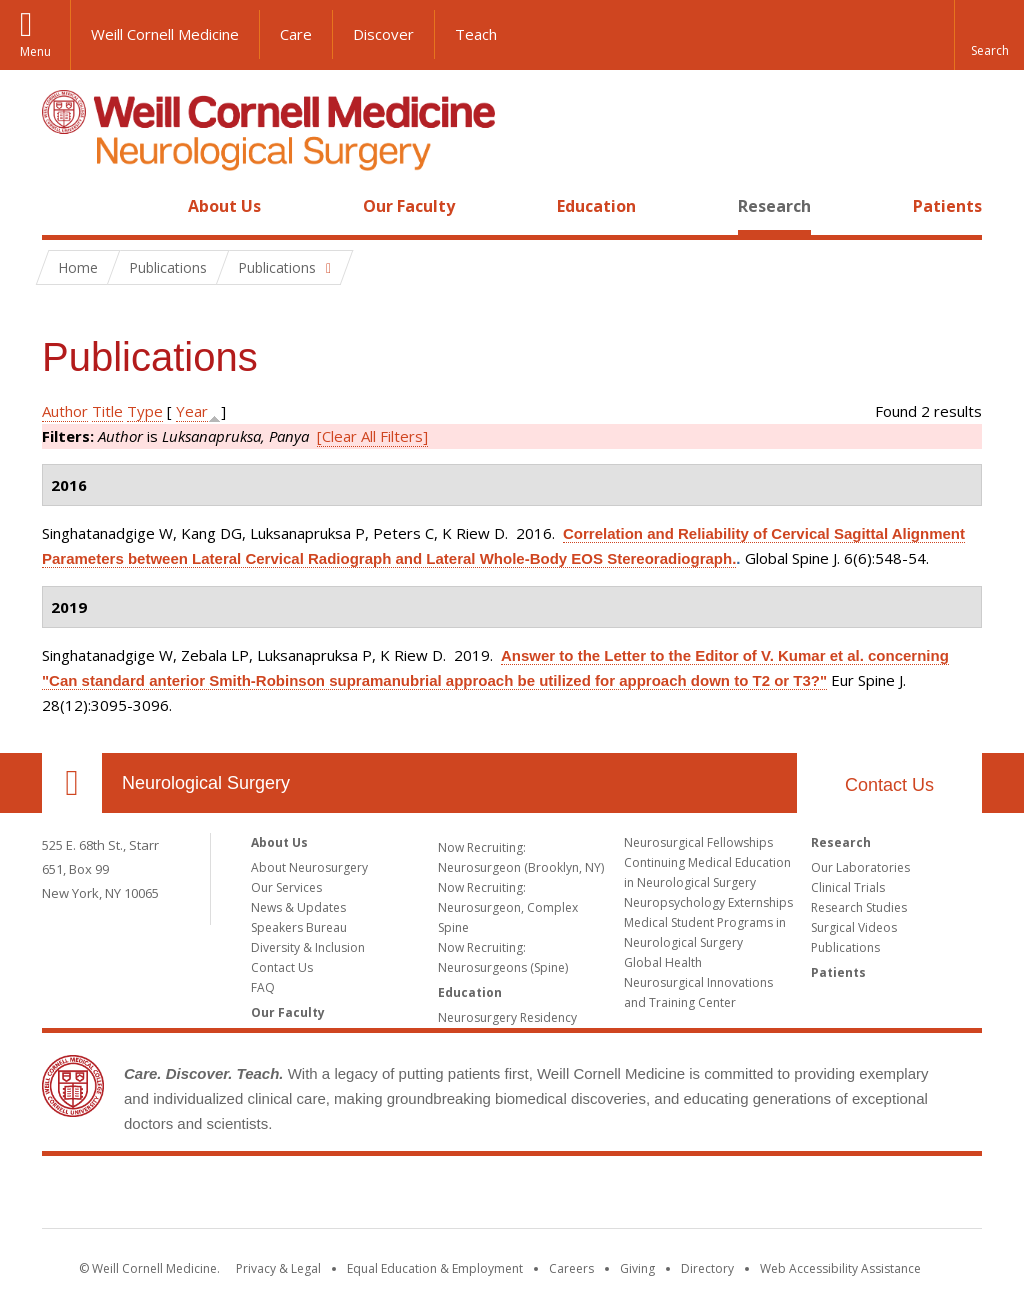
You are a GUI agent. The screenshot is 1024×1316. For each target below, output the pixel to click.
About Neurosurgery (309, 867)
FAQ (263, 987)
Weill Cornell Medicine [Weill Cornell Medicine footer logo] (512, 1196)
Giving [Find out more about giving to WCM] (637, 1268)
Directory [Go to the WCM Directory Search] (707, 1268)
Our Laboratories (860, 867)
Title (107, 411)
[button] (989, 35)
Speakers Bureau (299, 927)
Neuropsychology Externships (708, 902)
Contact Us (889, 785)
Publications (845, 947)
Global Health (663, 962)
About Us (224, 206)
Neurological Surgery (206, 783)
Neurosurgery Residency (507, 1017)
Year (192, 411)
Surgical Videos (854, 927)
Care (296, 34)
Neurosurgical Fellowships (698, 842)
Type (145, 411)
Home (64, 206)
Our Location (72, 783)
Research (774, 206)
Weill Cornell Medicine (165, 34)
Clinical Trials (848, 887)
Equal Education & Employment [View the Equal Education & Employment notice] (435, 1268)
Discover (383, 34)
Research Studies (859, 907)
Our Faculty (409, 206)
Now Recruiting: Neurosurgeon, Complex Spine (508, 907)
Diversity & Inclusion (308, 947)
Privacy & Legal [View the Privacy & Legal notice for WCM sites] (278, 1268)
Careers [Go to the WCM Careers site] (571, 1268)
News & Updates (298, 907)
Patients (947, 206)
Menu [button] (35, 51)
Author (65, 411)
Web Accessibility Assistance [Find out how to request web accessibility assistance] (840, 1268)
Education (596, 206)
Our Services (286, 887)
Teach (476, 34)
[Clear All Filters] (372, 436)
